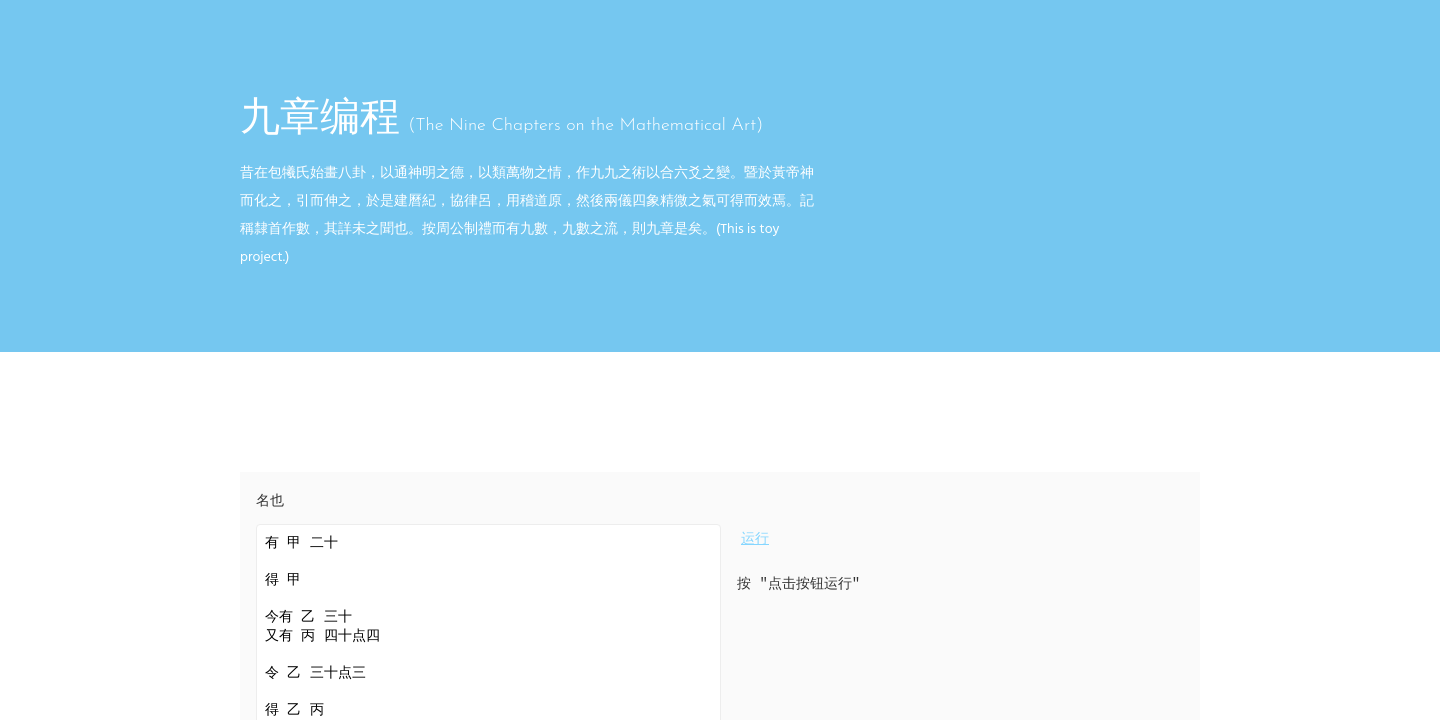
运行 (755, 539)
